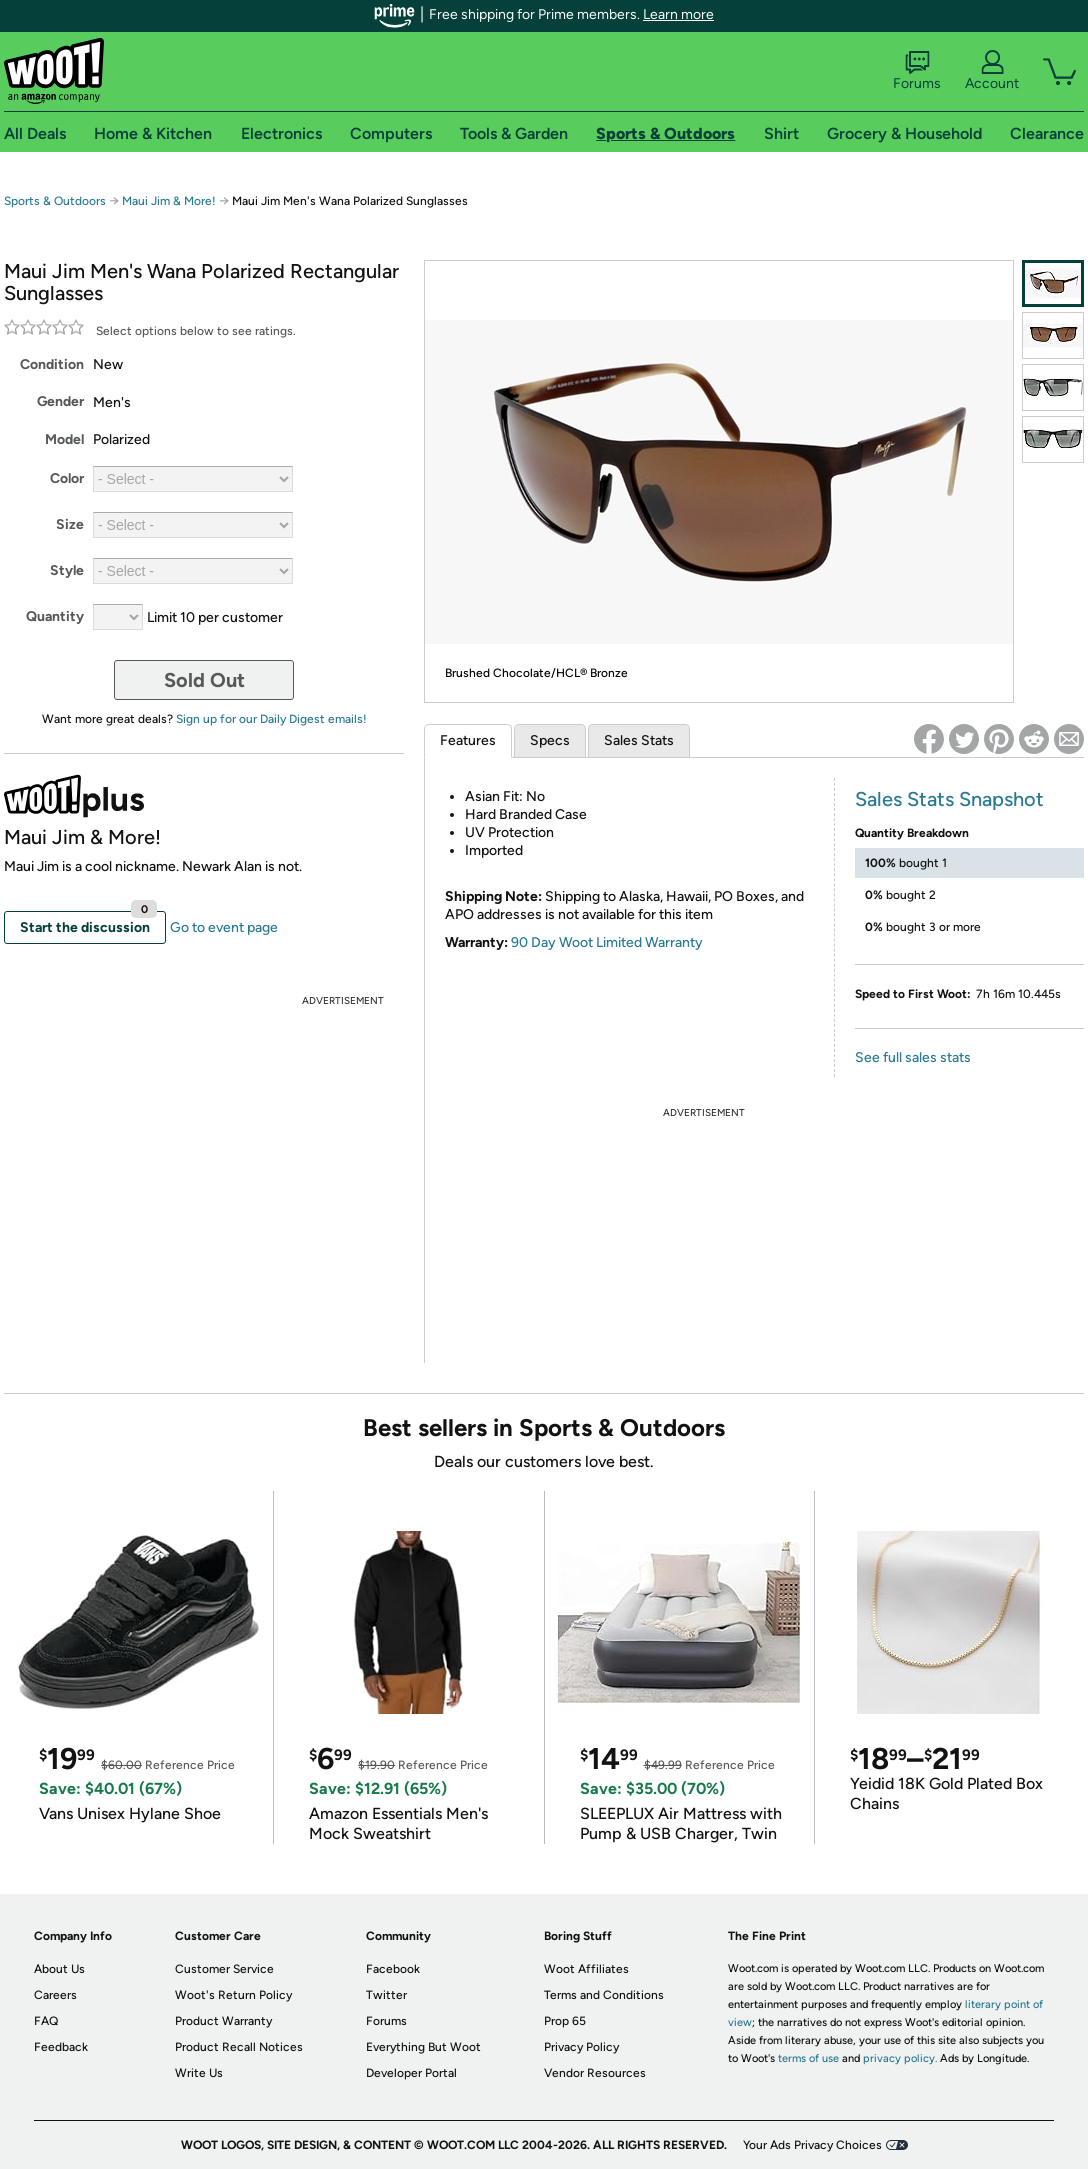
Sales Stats (639, 740)
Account (992, 71)
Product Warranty (223, 2021)
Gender (60, 401)
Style (67, 570)
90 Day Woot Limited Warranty (607, 942)
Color (67, 478)
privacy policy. (900, 2058)
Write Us (199, 2073)
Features (468, 740)
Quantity (55, 616)
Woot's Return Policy (233, 1995)
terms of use (808, 2058)
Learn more (678, 14)
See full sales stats (913, 1057)
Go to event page (224, 927)
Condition (52, 364)
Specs (550, 740)
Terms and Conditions (604, 1995)
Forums (917, 71)
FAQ (46, 2021)
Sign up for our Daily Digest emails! (271, 719)
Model (64, 439)
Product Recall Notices (239, 2047)
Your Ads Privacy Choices (812, 2145)
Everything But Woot (423, 2047)
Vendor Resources (595, 2073)
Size (70, 524)
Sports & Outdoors (55, 201)
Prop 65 (565, 2021)
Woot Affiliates (586, 1969)
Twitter (386, 1995)
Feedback (61, 2047)
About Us (59, 1969)
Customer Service (224, 1969)
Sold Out (204, 680)
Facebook (393, 1969)
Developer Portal (411, 2073)
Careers (55, 1995)
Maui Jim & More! (169, 201)
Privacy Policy (581, 2047)
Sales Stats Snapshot (949, 799)
